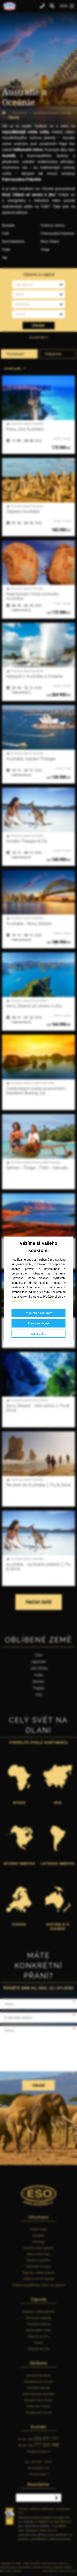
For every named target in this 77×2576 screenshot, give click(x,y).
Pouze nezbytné (39, 1323)
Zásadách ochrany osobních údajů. (33, 1301)
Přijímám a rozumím (38, 1313)
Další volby (38, 1333)
